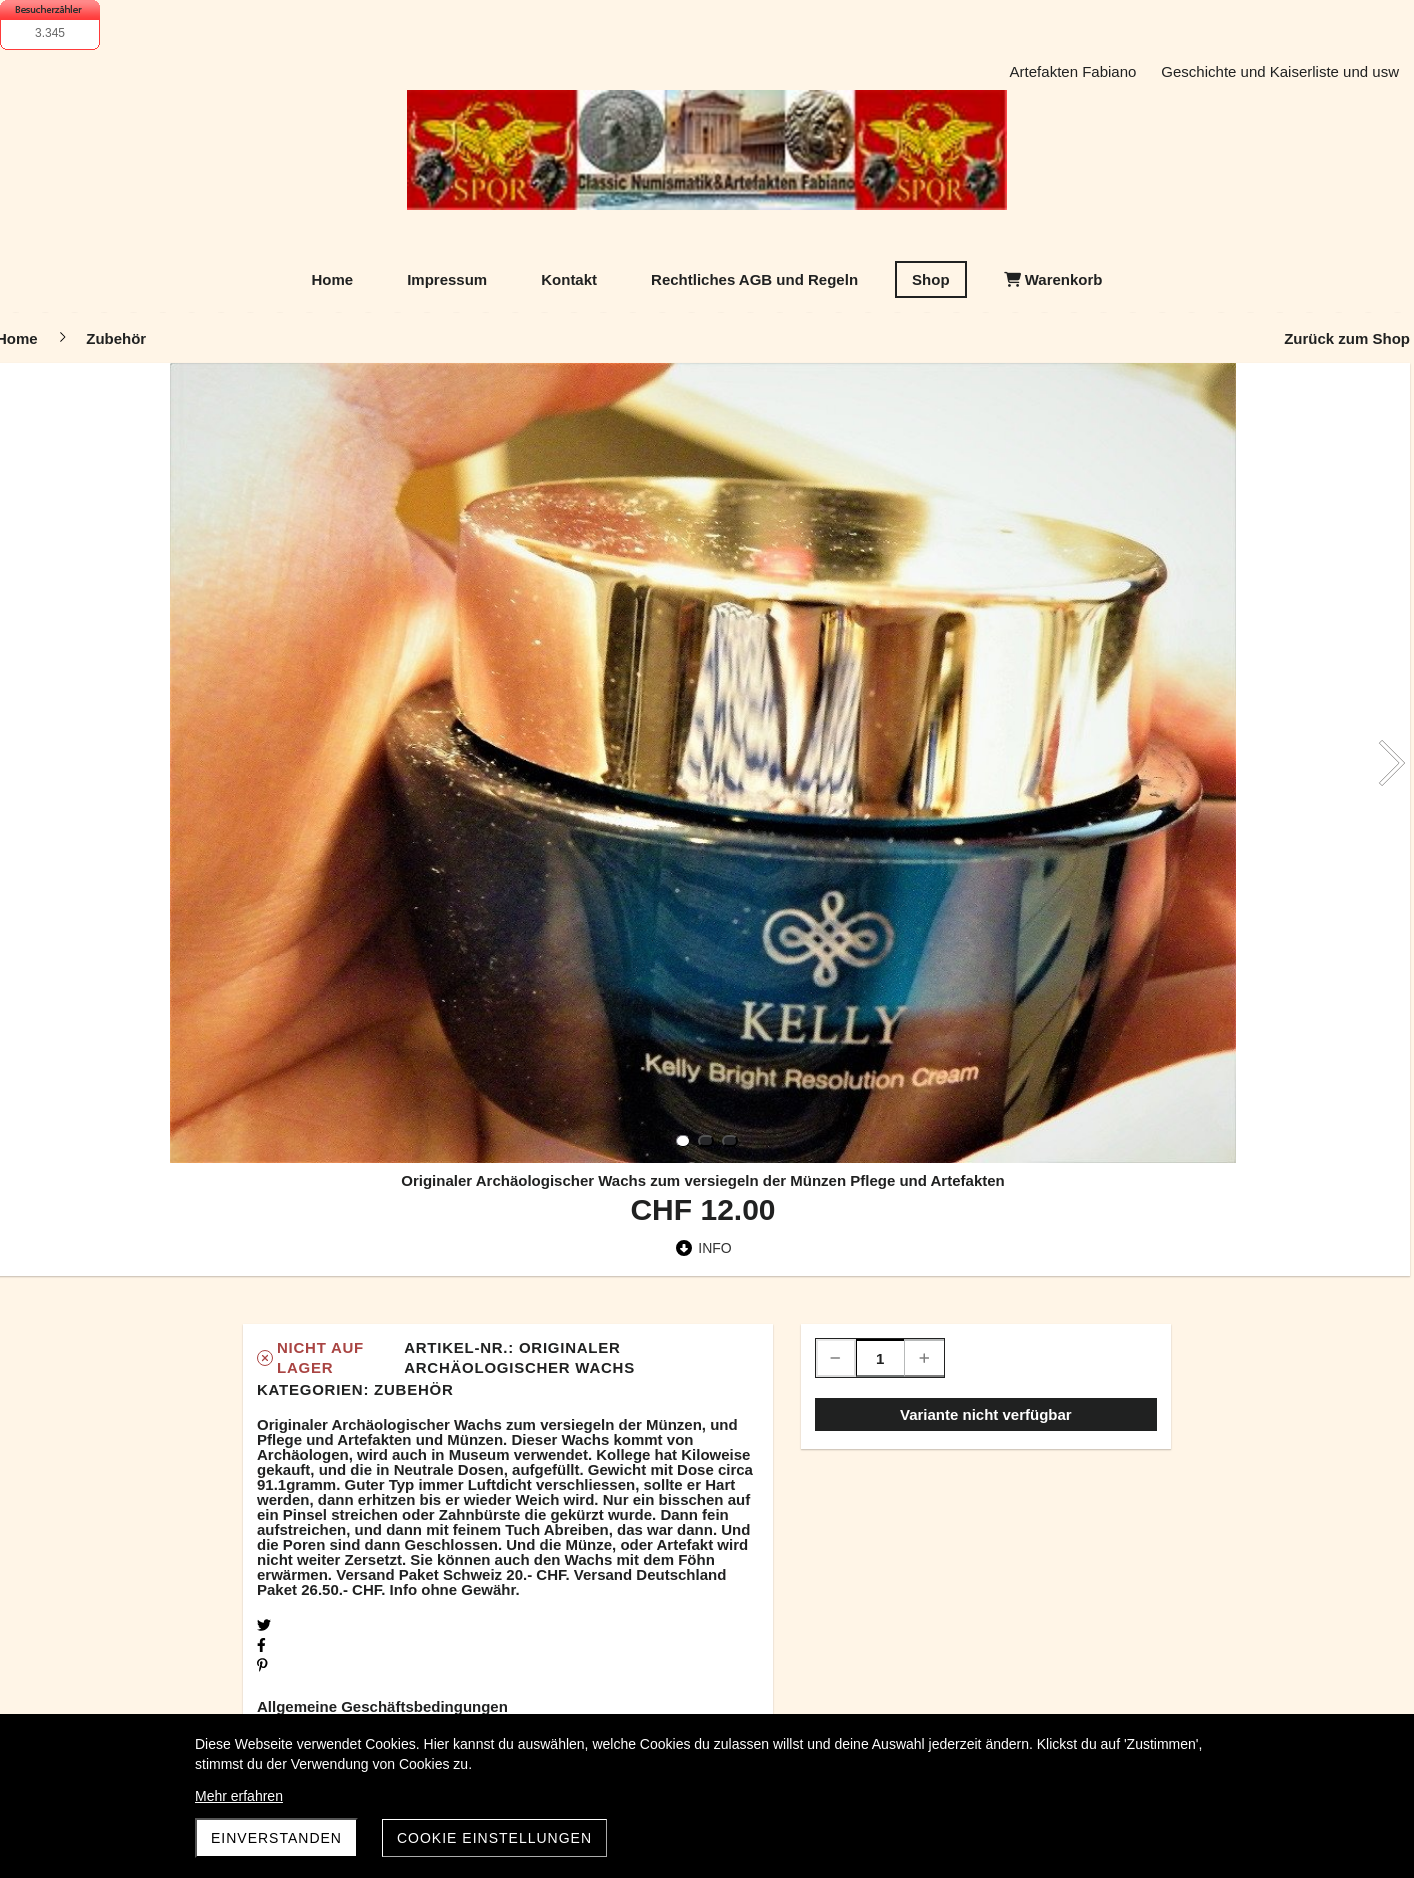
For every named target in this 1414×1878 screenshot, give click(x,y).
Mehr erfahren (239, 1796)
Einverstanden (276, 1838)
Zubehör (413, 1389)
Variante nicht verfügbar (986, 1414)
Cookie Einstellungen (494, 1838)
